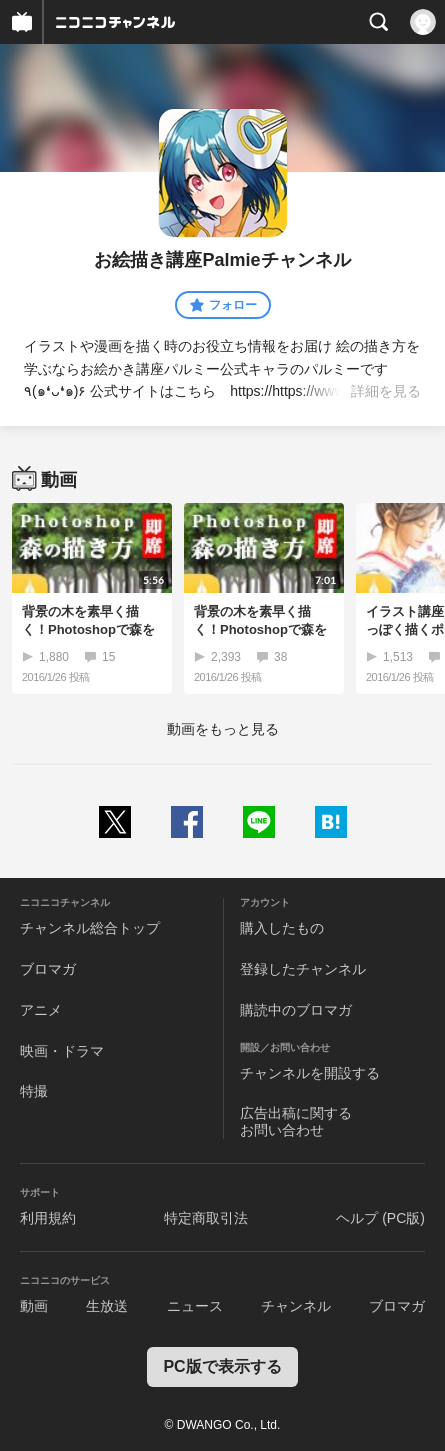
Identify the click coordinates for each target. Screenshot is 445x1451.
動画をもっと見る (223, 729)
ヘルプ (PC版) (380, 1218)
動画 (34, 1306)
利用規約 (48, 1218)
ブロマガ (48, 969)
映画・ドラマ (62, 1051)
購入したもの (282, 928)
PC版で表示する (222, 1366)
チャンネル (296, 1306)
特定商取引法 (206, 1218)
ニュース (195, 1306)
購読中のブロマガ (296, 1010)
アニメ (41, 1010)
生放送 (107, 1306)
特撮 (34, 1091)
